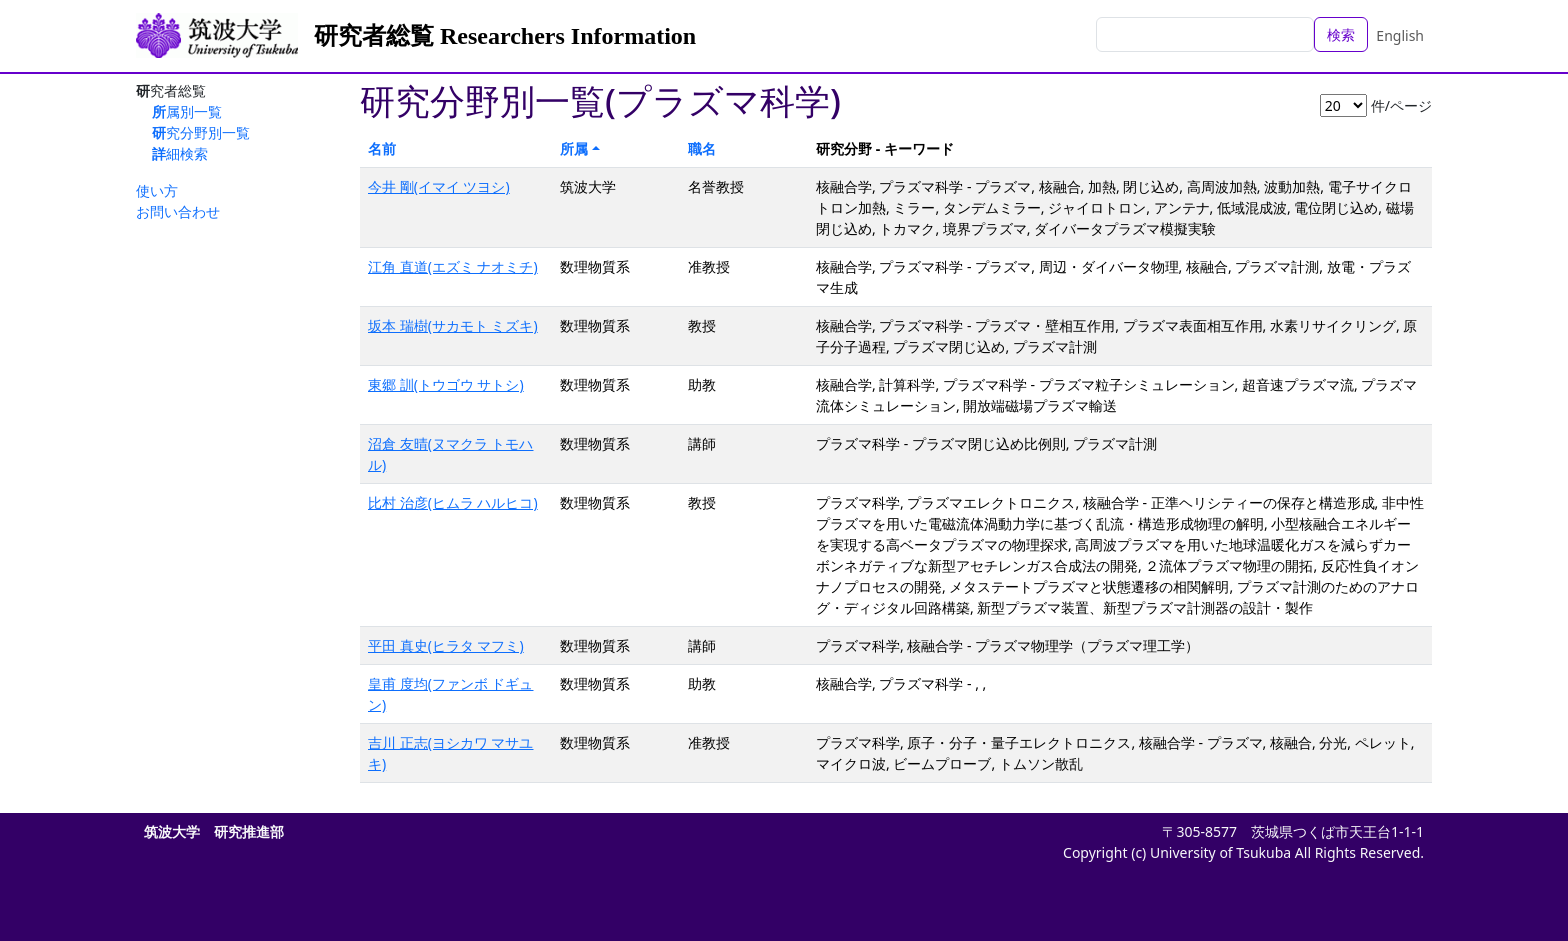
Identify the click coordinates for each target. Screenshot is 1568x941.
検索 (1341, 34)
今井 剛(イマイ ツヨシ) (439, 186)
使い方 (157, 190)
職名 (702, 148)
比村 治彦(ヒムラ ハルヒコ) (453, 502)
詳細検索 (180, 153)
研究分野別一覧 (201, 132)
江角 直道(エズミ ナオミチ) (453, 266)
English (1400, 35)
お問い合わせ (178, 211)
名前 (382, 148)
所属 (574, 148)
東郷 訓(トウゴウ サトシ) (446, 384)
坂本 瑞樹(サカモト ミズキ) (453, 325)
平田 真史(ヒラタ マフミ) (446, 645)
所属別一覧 (187, 111)
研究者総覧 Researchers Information (505, 36)
